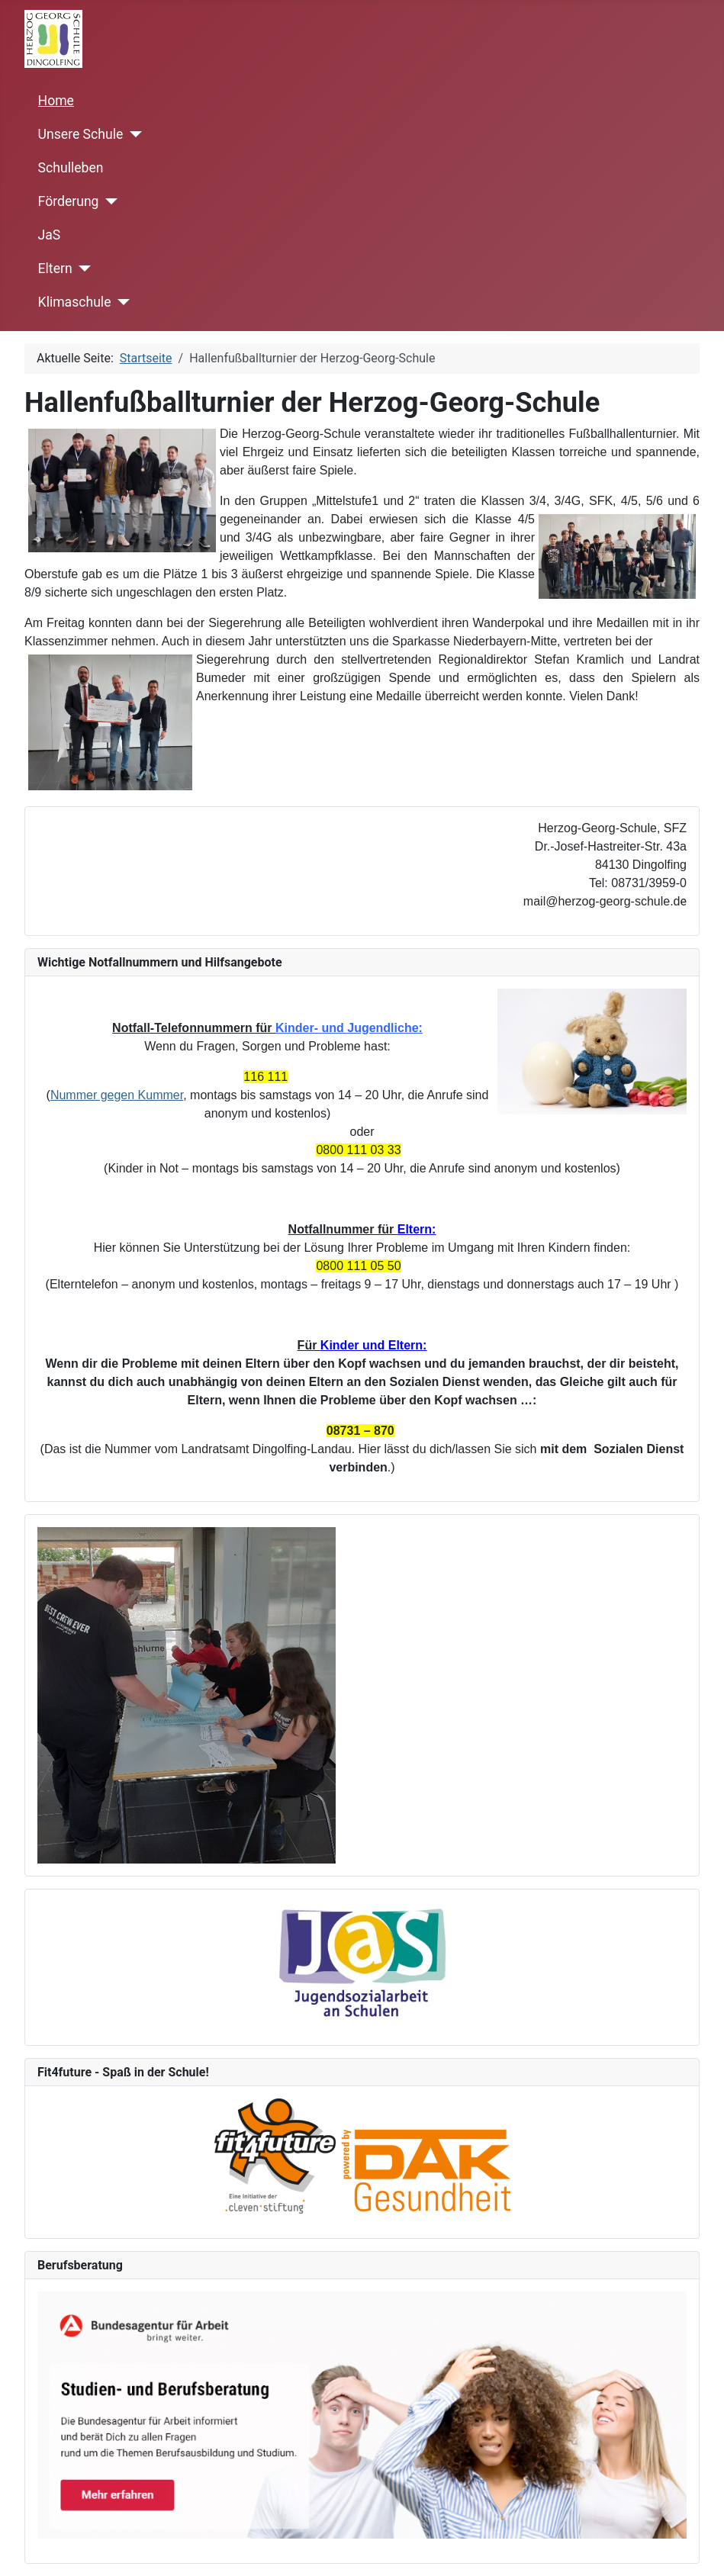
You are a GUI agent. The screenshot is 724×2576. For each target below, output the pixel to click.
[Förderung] (107, 201)
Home (56, 100)
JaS (49, 235)
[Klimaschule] (120, 302)
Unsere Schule (81, 134)
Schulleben (71, 167)
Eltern (55, 268)
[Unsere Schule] (132, 134)
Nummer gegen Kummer (116, 1095)
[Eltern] (82, 268)
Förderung (68, 201)
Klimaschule (74, 302)
